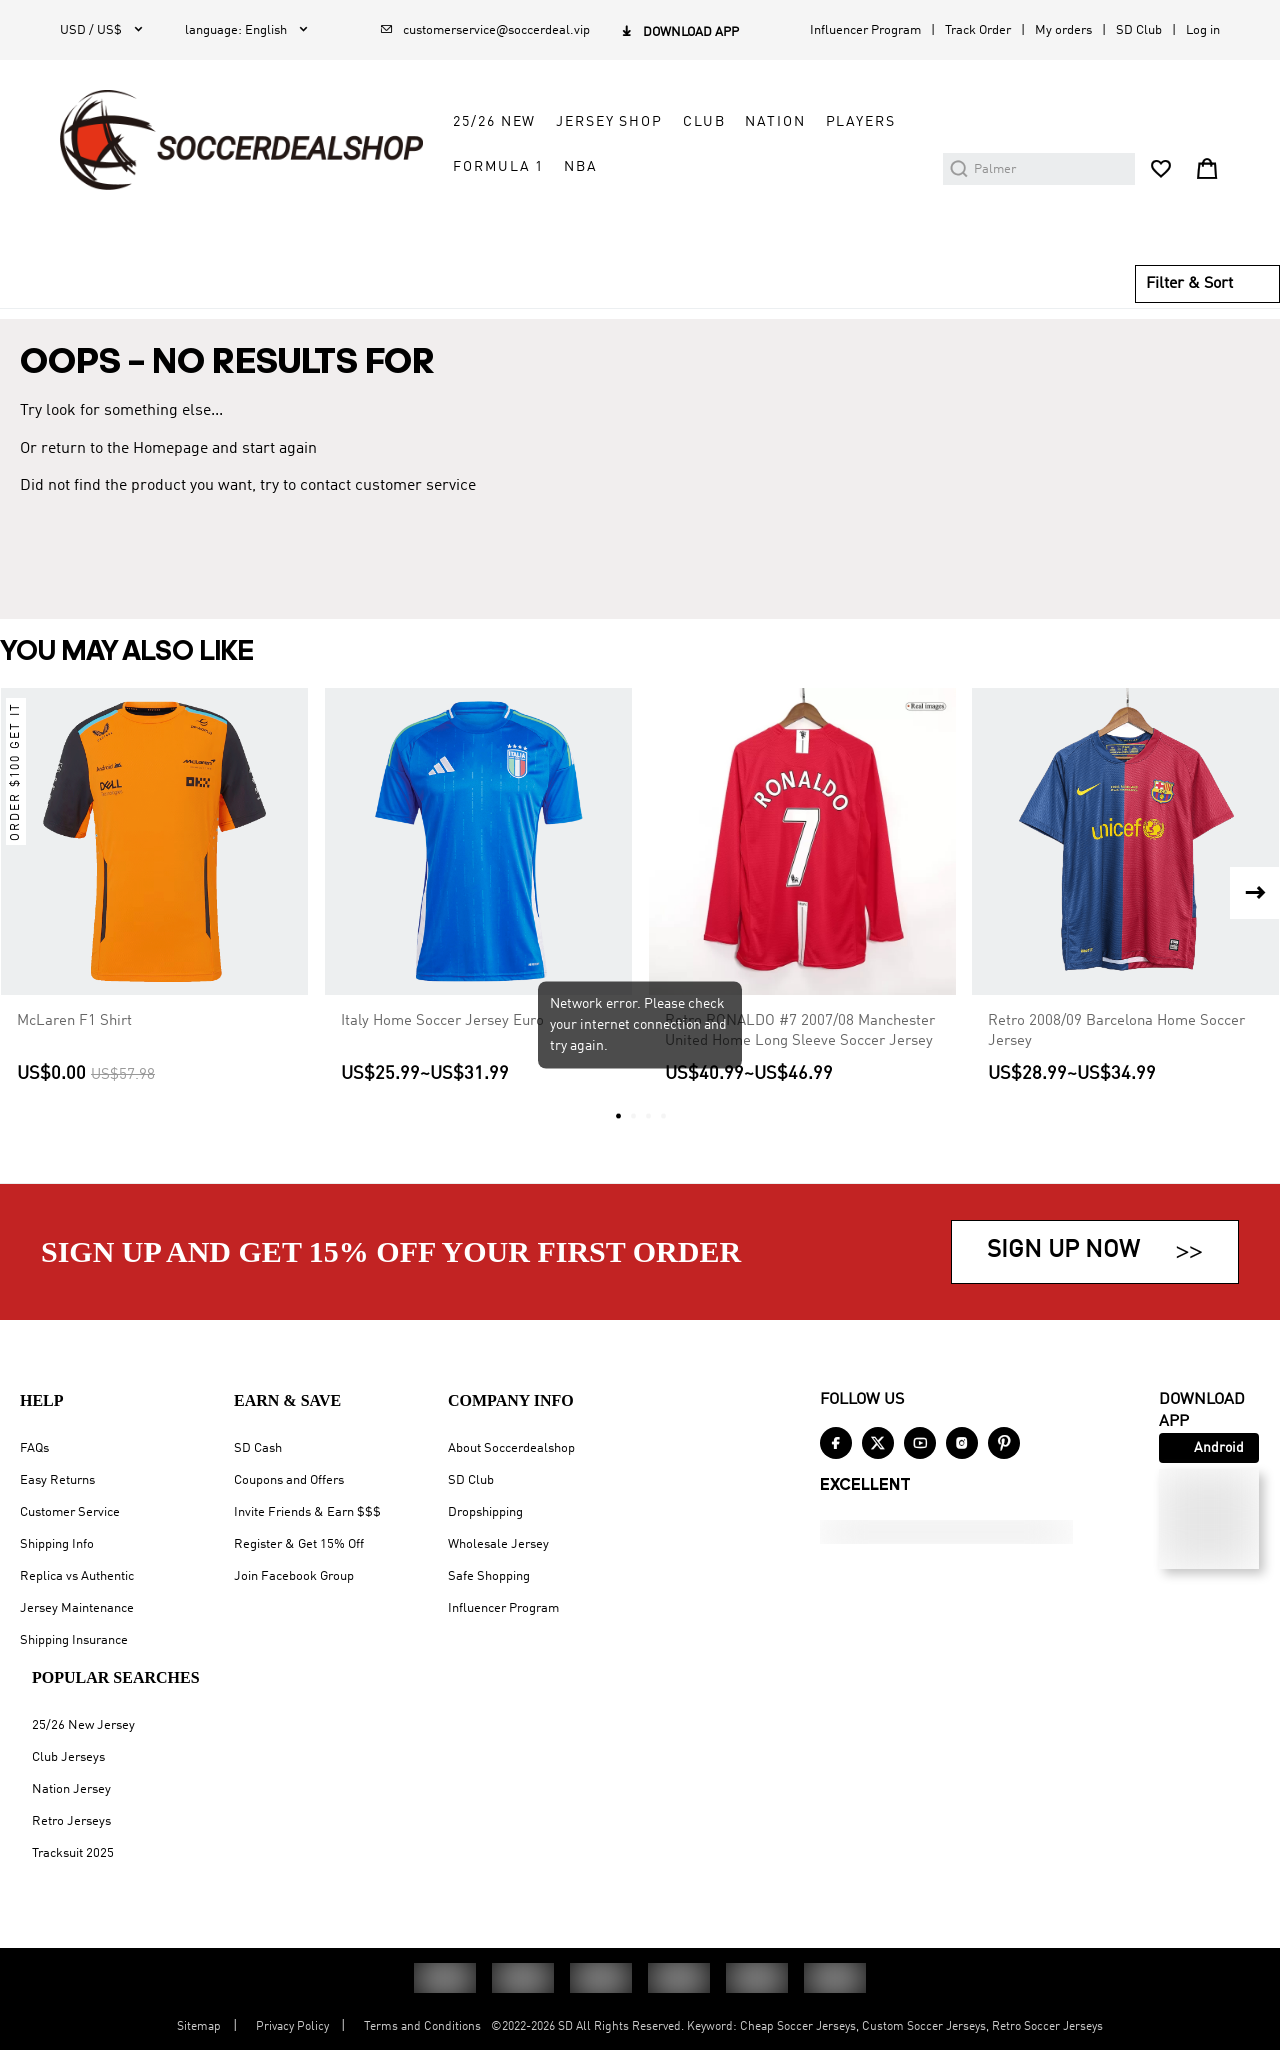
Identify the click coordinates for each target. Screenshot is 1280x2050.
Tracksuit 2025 (73, 1853)
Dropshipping (485, 1512)
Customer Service (70, 1512)
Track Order (978, 30)
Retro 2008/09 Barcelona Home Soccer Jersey (1116, 1031)
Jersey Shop (609, 122)
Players (861, 122)
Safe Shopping (489, 1576)
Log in (1203, 30)
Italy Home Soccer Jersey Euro (442, 1021)
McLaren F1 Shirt (74, 1021)
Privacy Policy (292, 2027)
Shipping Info (57, 1544)
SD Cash (258, 1448)
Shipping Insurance (74, 1640)
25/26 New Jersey (83, 1725)
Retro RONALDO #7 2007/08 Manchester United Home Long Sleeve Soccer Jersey (800, 1031)
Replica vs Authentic (77, 1576)
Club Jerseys (68, 1757)
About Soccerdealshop (511, 1448)
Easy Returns (57, 1480)
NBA (581, 167)
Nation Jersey (71, 1789)
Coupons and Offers (289, 1480)
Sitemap (199, 2027)
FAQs (34, 1448)
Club (704, 122)
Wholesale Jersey (498, 1544)
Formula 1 (498, 167)
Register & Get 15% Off (299, 1544)
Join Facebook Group (294, 1576)
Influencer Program (865, 30)
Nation (775, 122)
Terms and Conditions (422, 2027)
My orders (1063, 30)
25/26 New (494, 122)
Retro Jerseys (71, 1821)
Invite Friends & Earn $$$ (307, 1512)
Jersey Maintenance (77, 1608)
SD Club (1139, 30)
